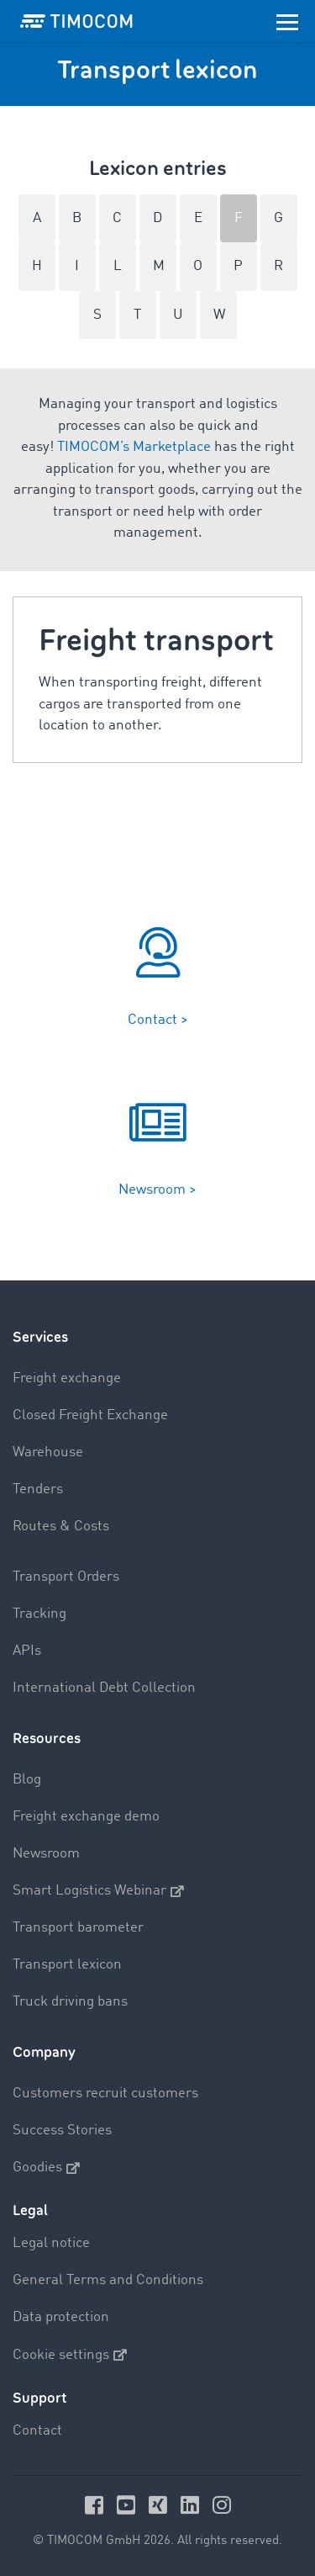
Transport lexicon (67, 1965)
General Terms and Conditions (108, 2280)
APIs (27, 1651)
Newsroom (46, 1854)
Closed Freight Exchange (90, 1415)
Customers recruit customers (105, 2093)
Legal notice (51, 2243)
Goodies (46, 2167)
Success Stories (62, 2130)
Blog (27, 1780)
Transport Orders (66, 1577)
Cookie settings (70, 2354)
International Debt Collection (104, 1688)
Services (40, 1337)
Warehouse (48, 1452)
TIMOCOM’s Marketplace (134, 447)
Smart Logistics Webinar (98, 1891)
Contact (37, 2431)
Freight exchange (67, 1378)
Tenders (38, 1489)
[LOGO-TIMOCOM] (76, 21)
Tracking (39, 1614)
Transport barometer (78, 1928)
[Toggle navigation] (287, 21)
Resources (47, 1738)
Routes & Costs (61, 1526)
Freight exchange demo (86, 1817)
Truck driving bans (70, 2002)
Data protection (61, 2317)
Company (44, 2052)
